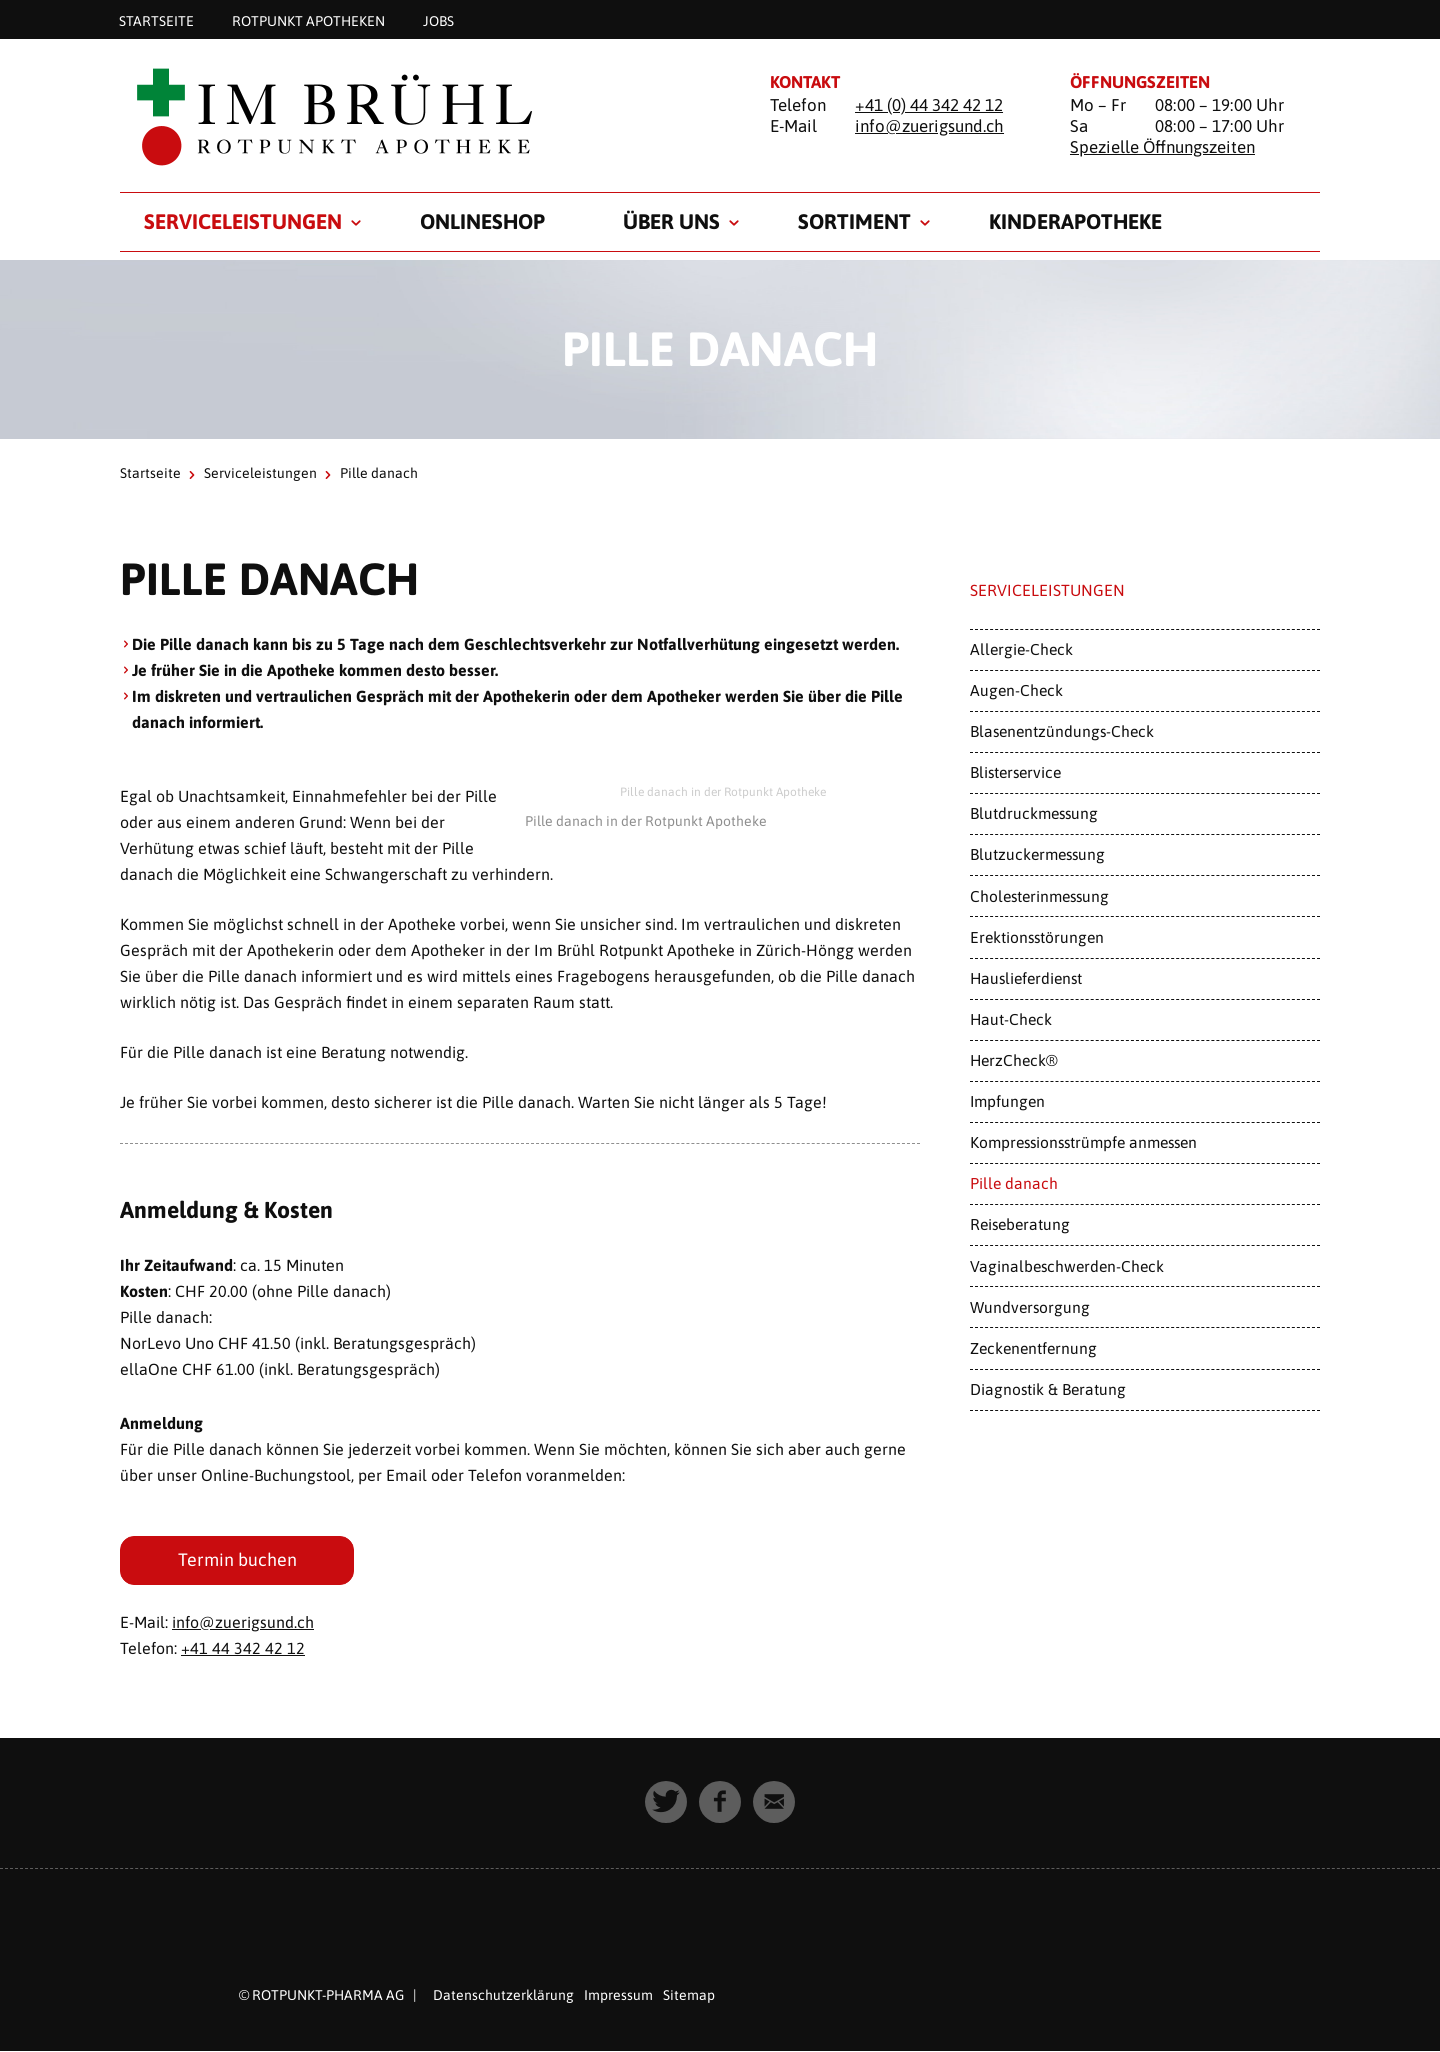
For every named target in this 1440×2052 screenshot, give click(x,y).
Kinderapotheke (1075, 221)
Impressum (618, 1995)
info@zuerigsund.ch (929, 126)
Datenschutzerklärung (503, 1995)
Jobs (438, 20)
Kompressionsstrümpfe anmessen (1083, 1142)
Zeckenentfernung (1033, 1348)
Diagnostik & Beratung (1048, 1389)
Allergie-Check (1021, 649)
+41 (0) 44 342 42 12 (929, 105)
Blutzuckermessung (1037, 854)
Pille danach (1014, 1183)
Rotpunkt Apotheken (308, 20)
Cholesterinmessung (1039, 896)
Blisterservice (1015, 772)
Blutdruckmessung (1034, 813)
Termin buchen (237, 1559)
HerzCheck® (1014, 1060)
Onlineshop (482, 221)
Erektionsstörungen (1037, 937)
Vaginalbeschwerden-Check (1067, 1266)
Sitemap (689, 1995)
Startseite (156, 20)
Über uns (671, 221)
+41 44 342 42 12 (243, 1648)
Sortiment (854, 221)
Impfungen (1007, 1101)
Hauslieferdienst (1026, 978)
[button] (666, 1802)
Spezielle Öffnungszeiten (1162, 147)
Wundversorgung (1030, 1307)
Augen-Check (1016, 690)
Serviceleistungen (243, 221)
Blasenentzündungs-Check (1062, 731)
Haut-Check (1011, 1019)
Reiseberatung (1020, 1224)
